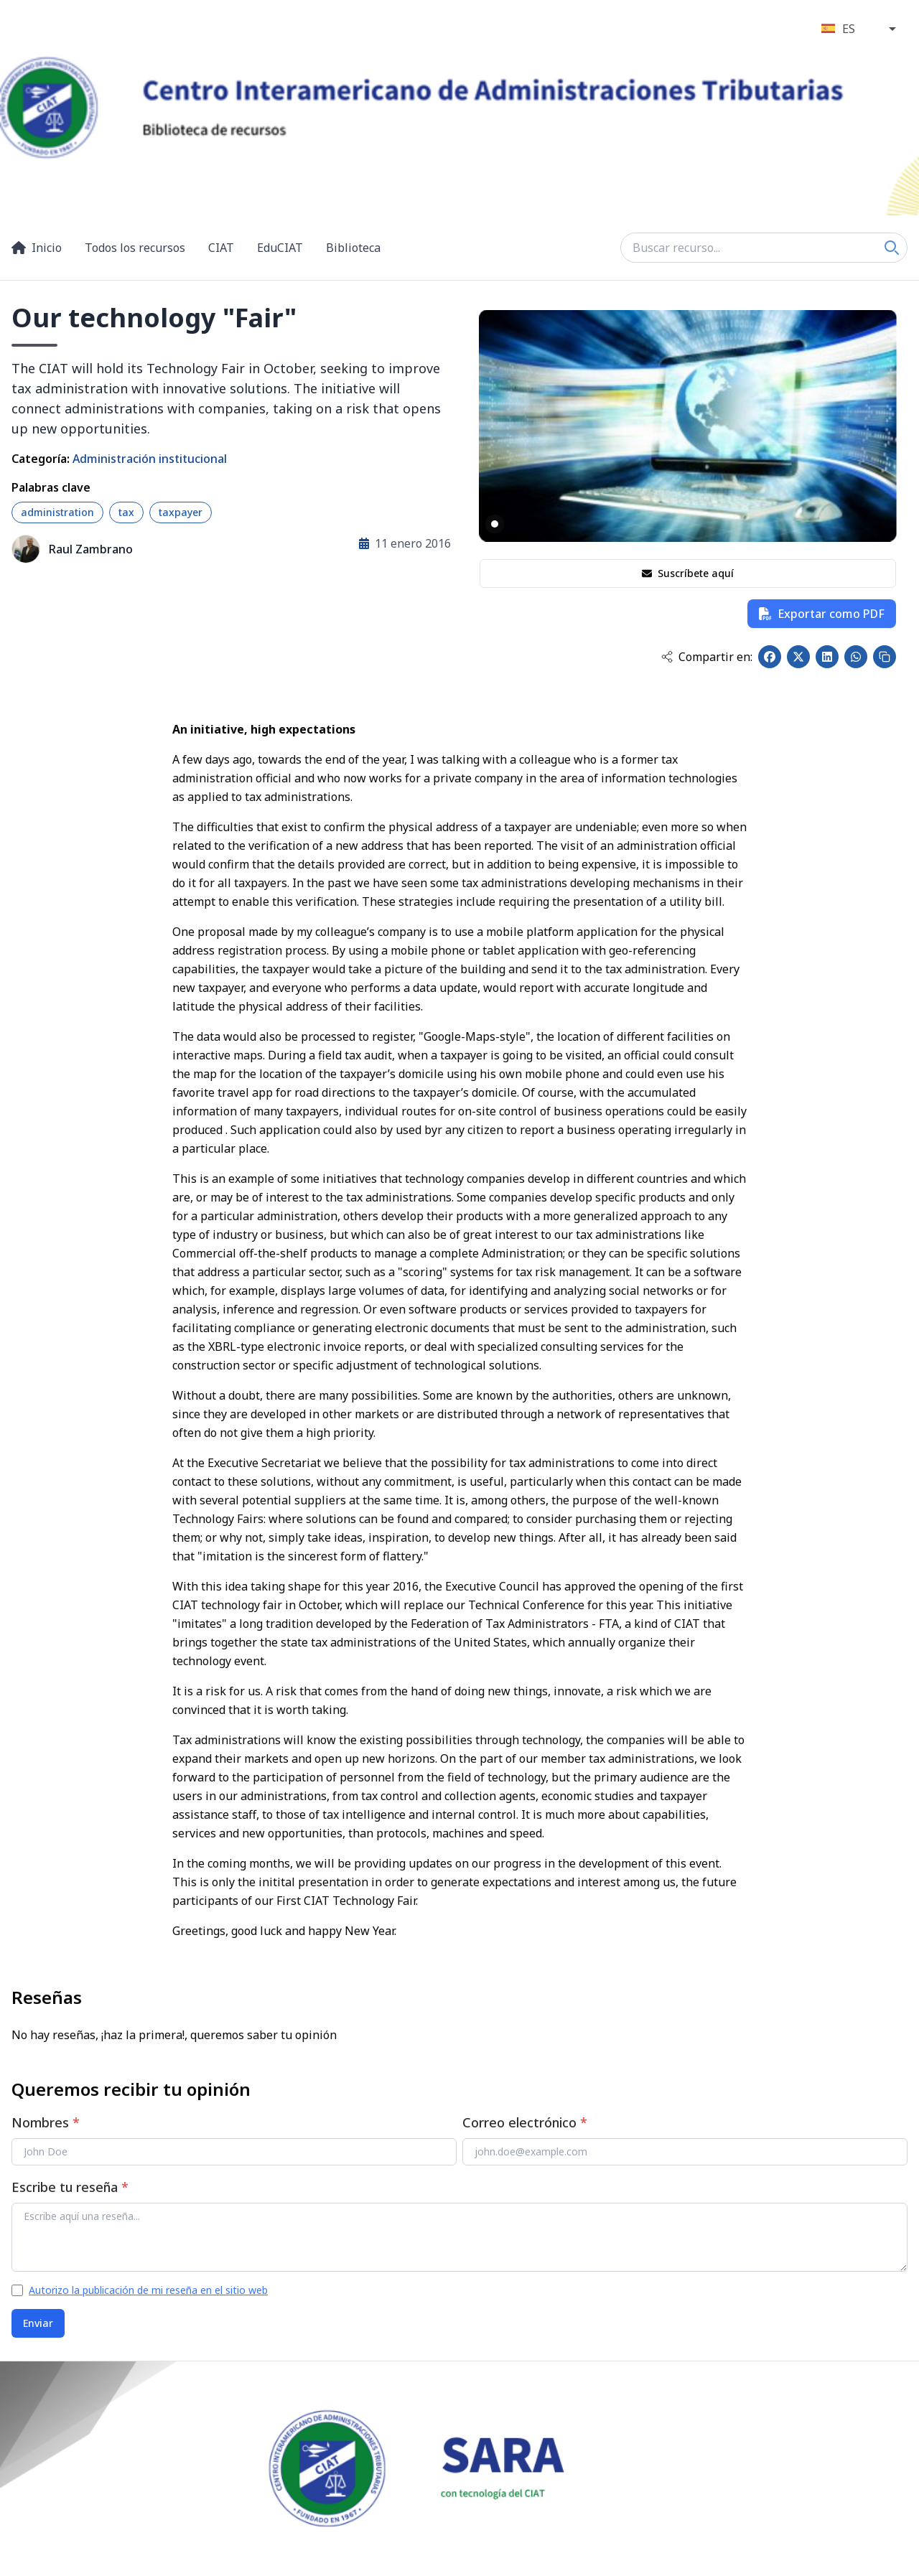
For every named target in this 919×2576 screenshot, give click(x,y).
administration (57, 512)
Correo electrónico (524, 2122)
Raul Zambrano (91, 549)
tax (126, 512)
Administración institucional (150, 459)
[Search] (892, 247)
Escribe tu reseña (70, 2187)
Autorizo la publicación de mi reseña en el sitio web (148, 2290)
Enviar (38, 2323)
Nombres (45, 2122)
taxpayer (180, 512)
